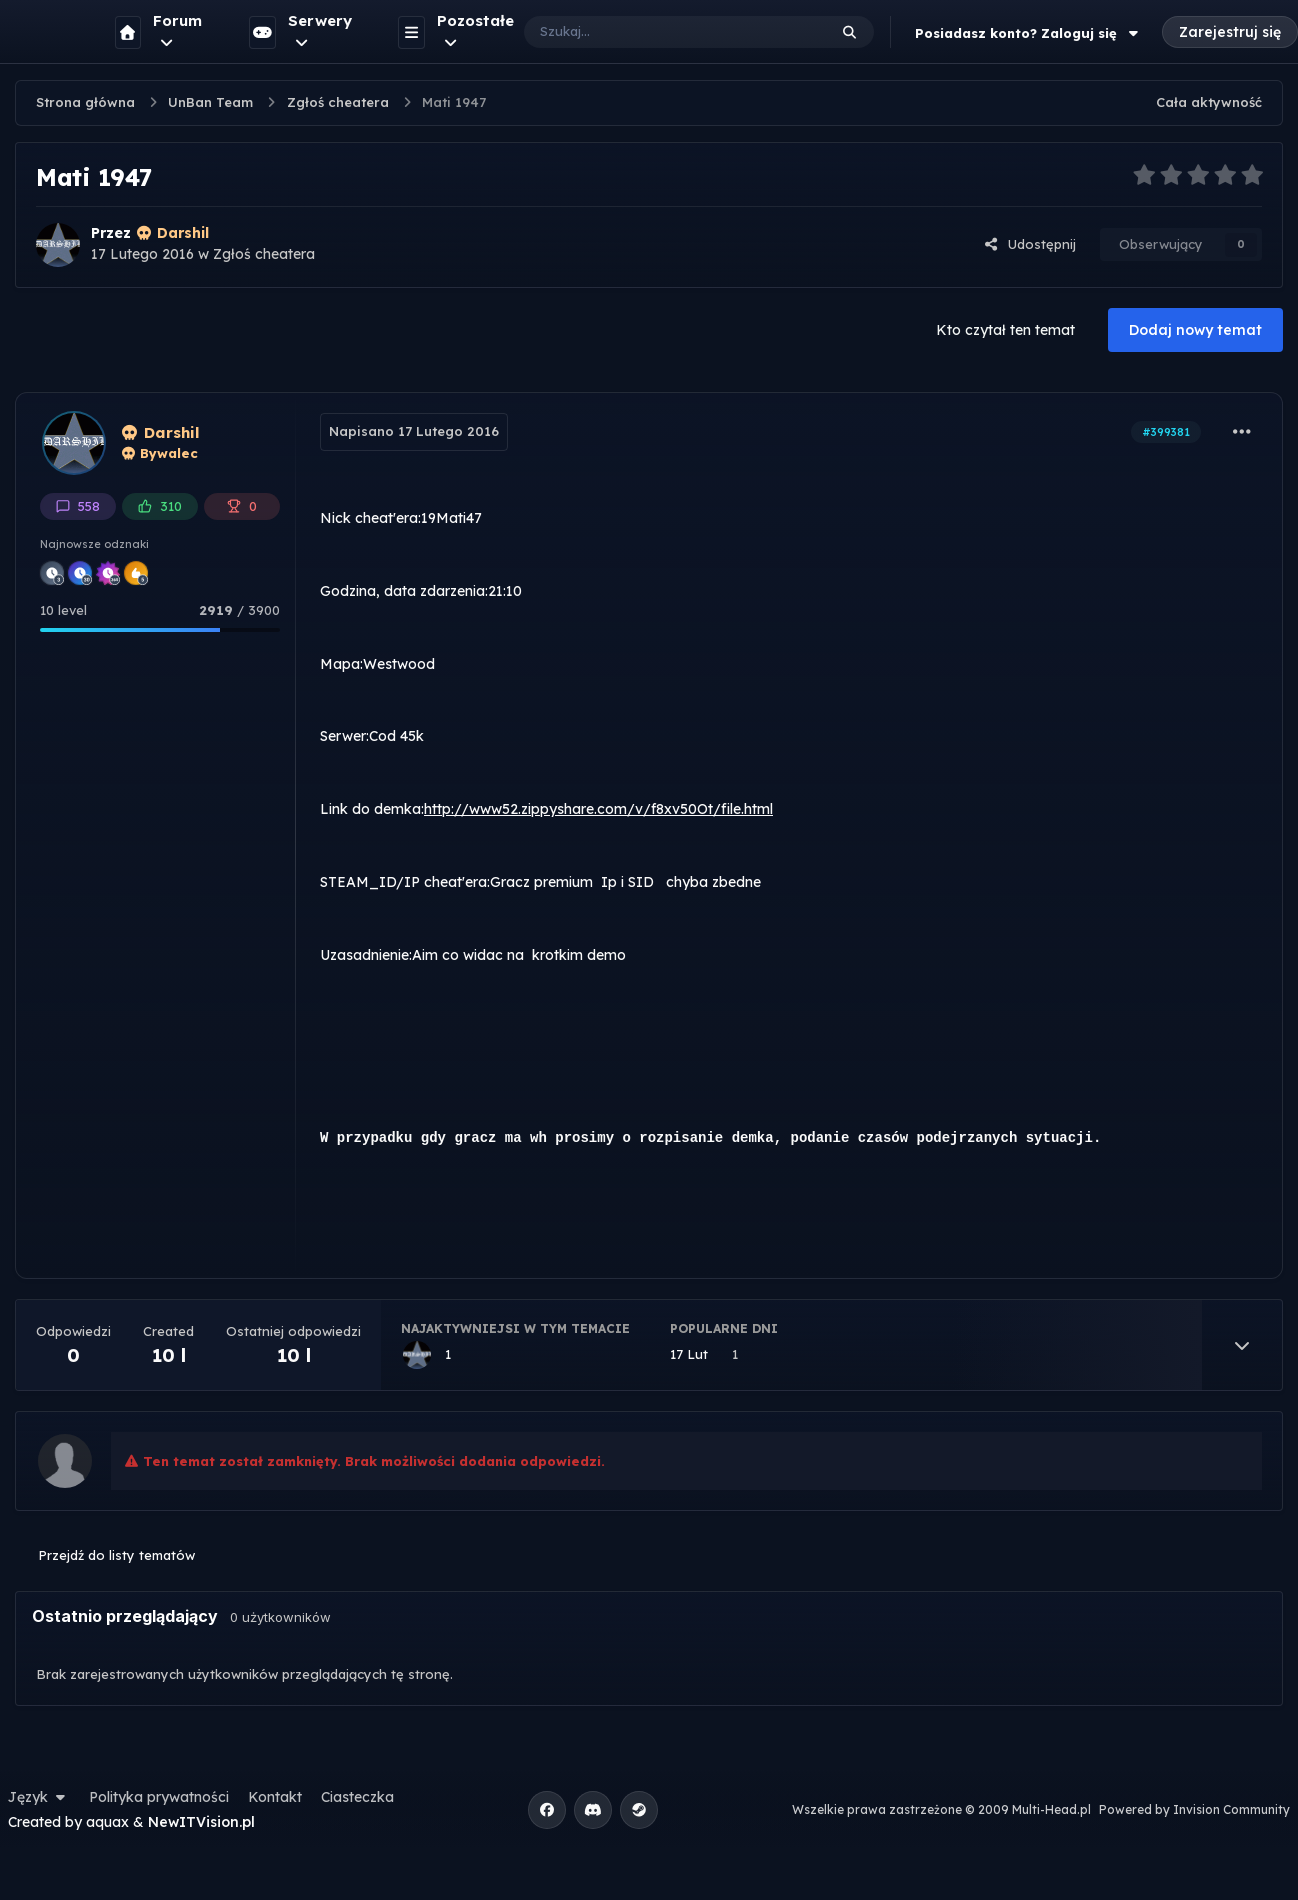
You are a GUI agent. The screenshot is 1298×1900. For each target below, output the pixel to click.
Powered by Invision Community (1194, 1809)
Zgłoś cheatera (264, 254)
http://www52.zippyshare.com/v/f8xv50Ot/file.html (598, 809)
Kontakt (275, 1797)
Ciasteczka (357, 1797)
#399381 (1166, 432)
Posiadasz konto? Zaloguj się (1029, 33)
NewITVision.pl (201, 1822)
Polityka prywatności (159, 1797)
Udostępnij (1030, 244)
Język (39, 1797)
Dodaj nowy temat (1195, 330)
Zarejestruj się (1230, 32)
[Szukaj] (655, 32)
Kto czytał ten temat (1005, 330)
